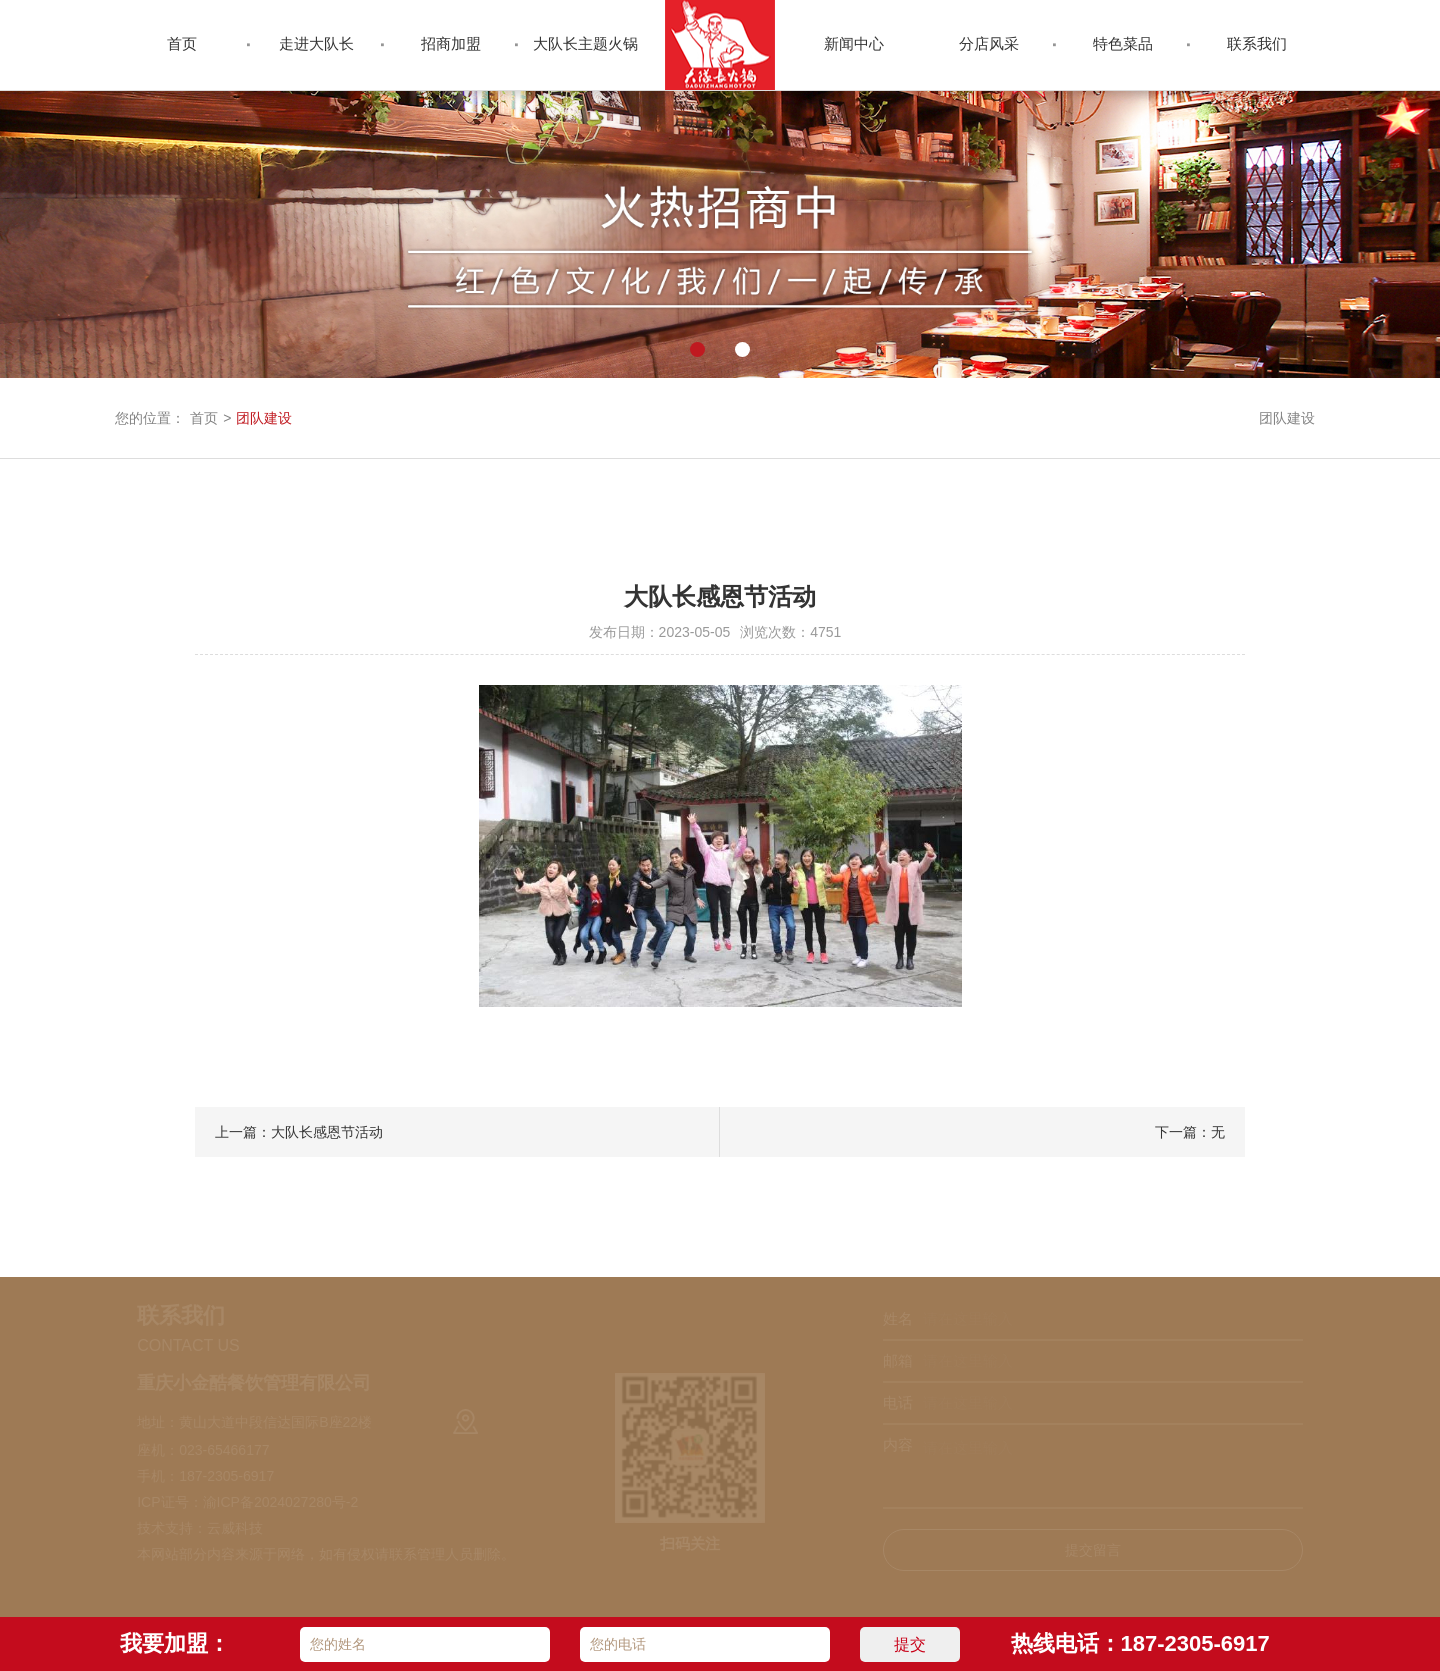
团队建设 (264, 418)
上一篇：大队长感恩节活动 (299, 1132)
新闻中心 (854, 43)
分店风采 (989, 43)
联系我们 (1257, 43)
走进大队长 (316, 43)
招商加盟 (451, 43)
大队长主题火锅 (585, 43)
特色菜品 (1123, 43)
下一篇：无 (1190, 1132)
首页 (182, 43)
